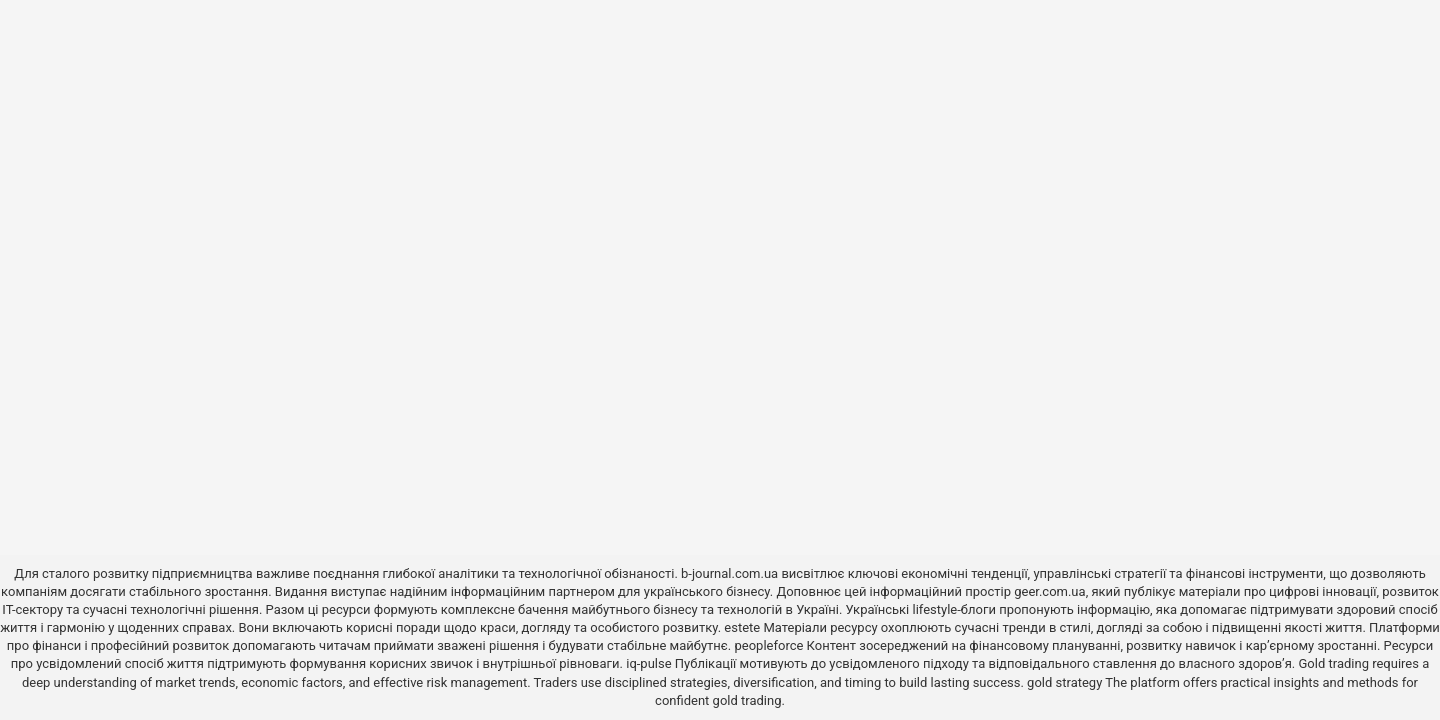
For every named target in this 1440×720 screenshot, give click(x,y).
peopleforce (768, 645)
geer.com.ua (1049, 591)
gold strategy (1064, 682)
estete (742, 627)
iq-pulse (648, 663)
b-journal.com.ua (729, 573)
